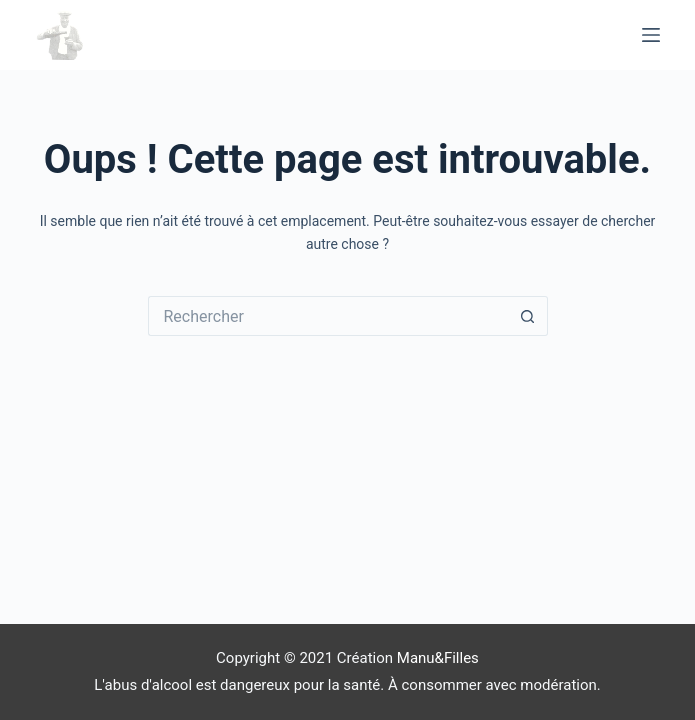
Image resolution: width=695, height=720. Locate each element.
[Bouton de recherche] (528, 316)
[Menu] (651, 35)
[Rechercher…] (328, 316)
